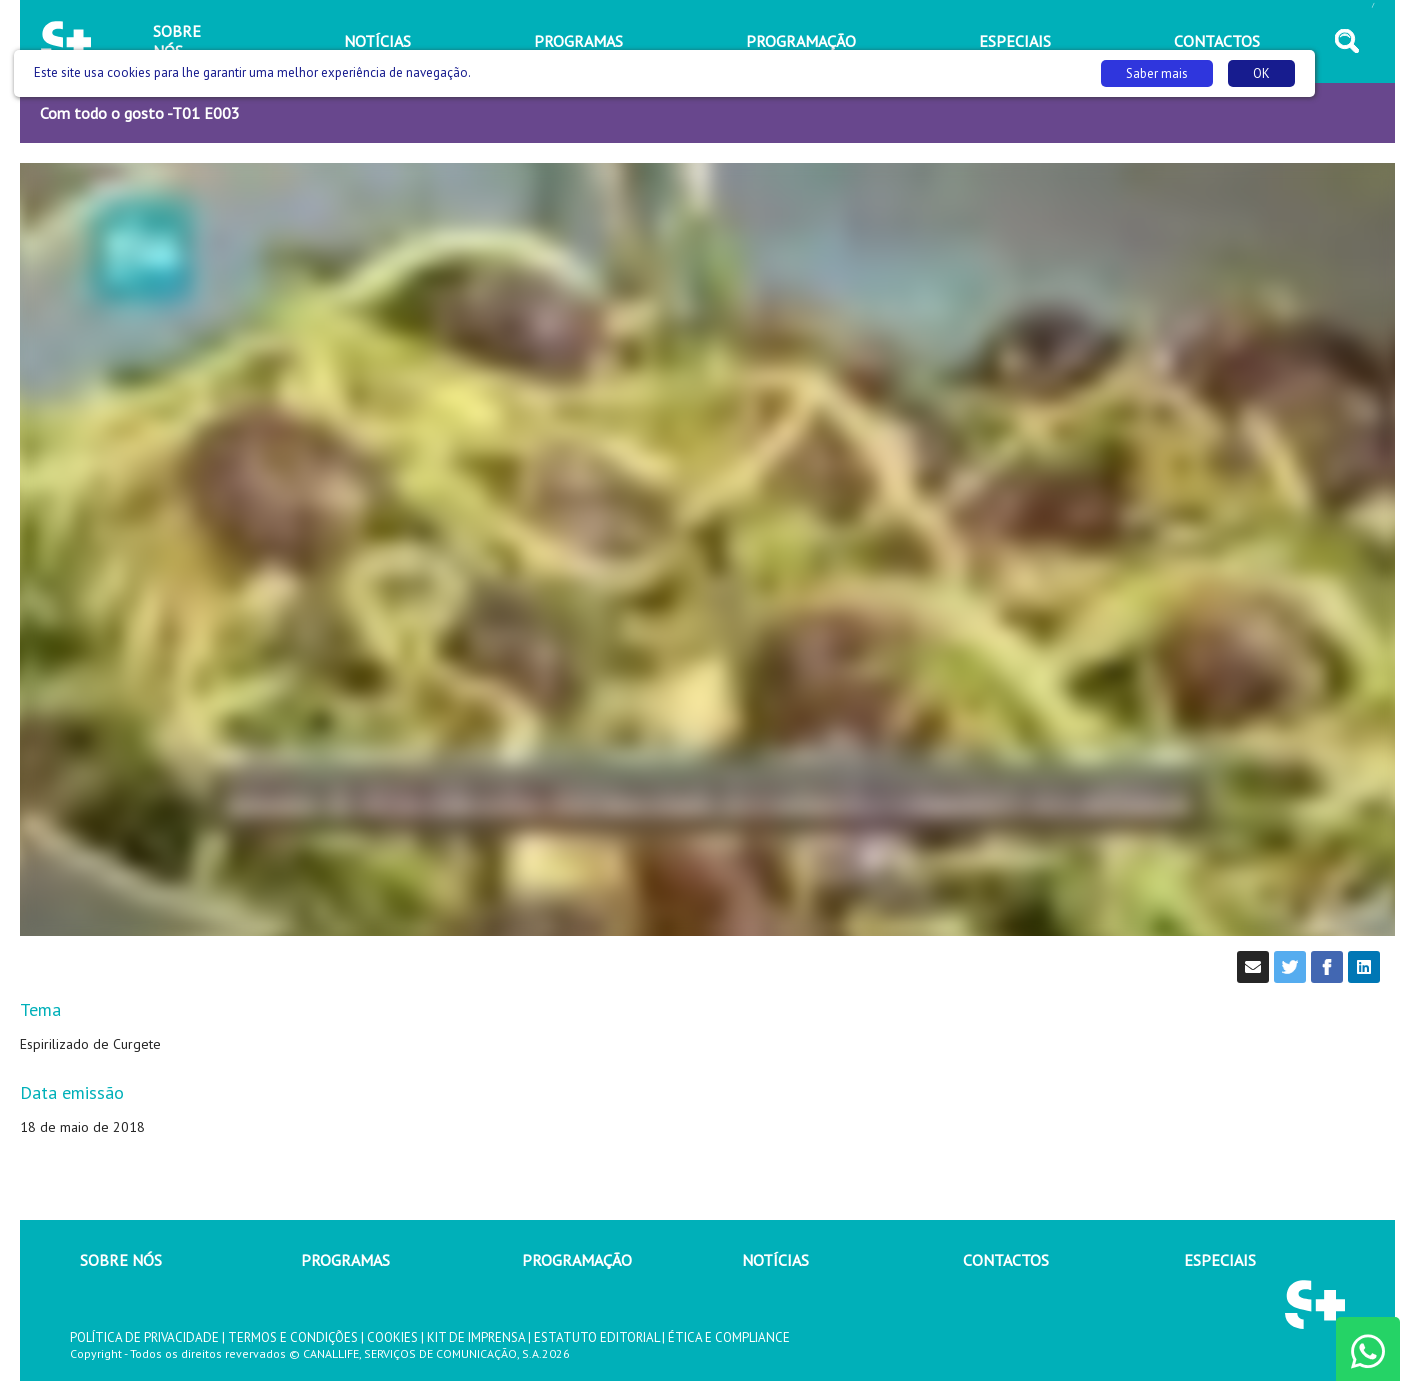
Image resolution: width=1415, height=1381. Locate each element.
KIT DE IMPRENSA (476, 1337)
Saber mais (1157, 73)
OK (1261, 73)
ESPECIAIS (1220, 1260)
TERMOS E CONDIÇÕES (293, 1337)
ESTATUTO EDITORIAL (596, 1337)
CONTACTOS (1006, 1260)
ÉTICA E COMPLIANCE (729, 1337)
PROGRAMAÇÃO (577, 1260)
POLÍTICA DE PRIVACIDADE (144, 1337)
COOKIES (392, 1337)
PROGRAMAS (345, 1260)
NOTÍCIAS (775, 1260)
